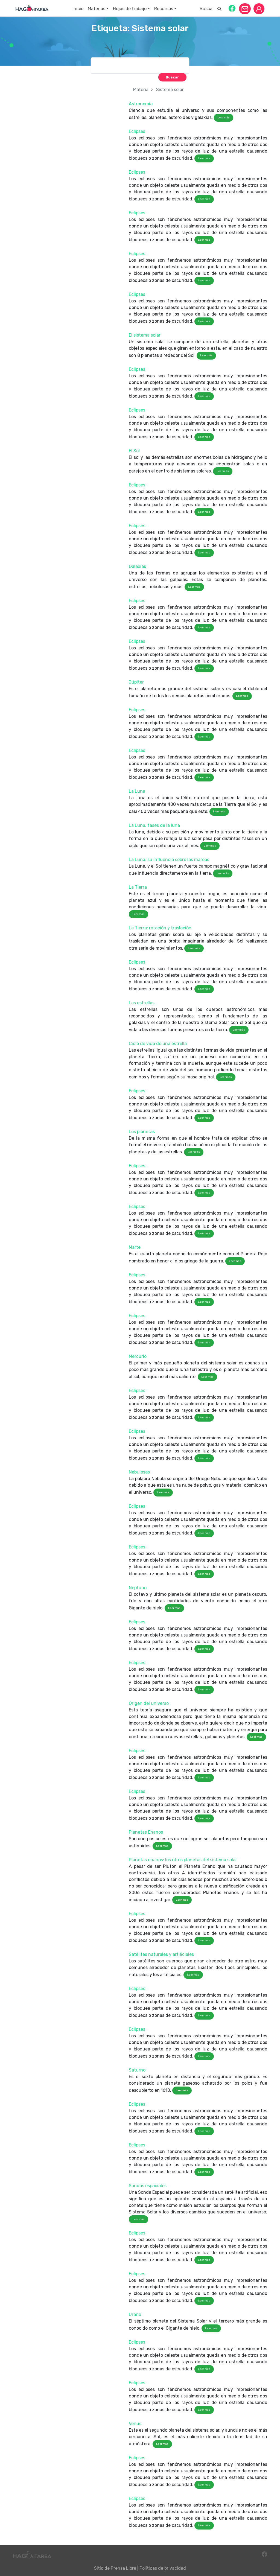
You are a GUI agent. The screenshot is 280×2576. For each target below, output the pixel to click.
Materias (96, 8)
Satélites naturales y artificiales (161, 1954)
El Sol (134, 450)
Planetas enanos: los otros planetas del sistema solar (183, 1859)
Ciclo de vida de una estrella (158, 1043)
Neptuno (138, 1587)
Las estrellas (141, 1002)
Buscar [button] (210, 8)
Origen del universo (149, 1703)
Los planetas (142, 1131)
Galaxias (137, 566)
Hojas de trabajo (130, 8)
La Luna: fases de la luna (154, 825)
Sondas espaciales (148, 2185)
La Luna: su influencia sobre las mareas (169, 859)
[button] (232, 8)
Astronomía (141, 103)
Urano (135, 2314)
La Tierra (138, 887)
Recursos (163, 8)
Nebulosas (139, 1472)
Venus (135, 2423)
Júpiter (136, 682)
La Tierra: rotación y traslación (160, 927)
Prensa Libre (123, 2568)
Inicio (77, 8)
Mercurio (138, 1356)
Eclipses (137, 131)
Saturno (137, 2070)
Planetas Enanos (146, 1832)
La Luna (137, 791)
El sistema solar (145, 335)
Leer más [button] (223, 117)
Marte (135, 1247)
